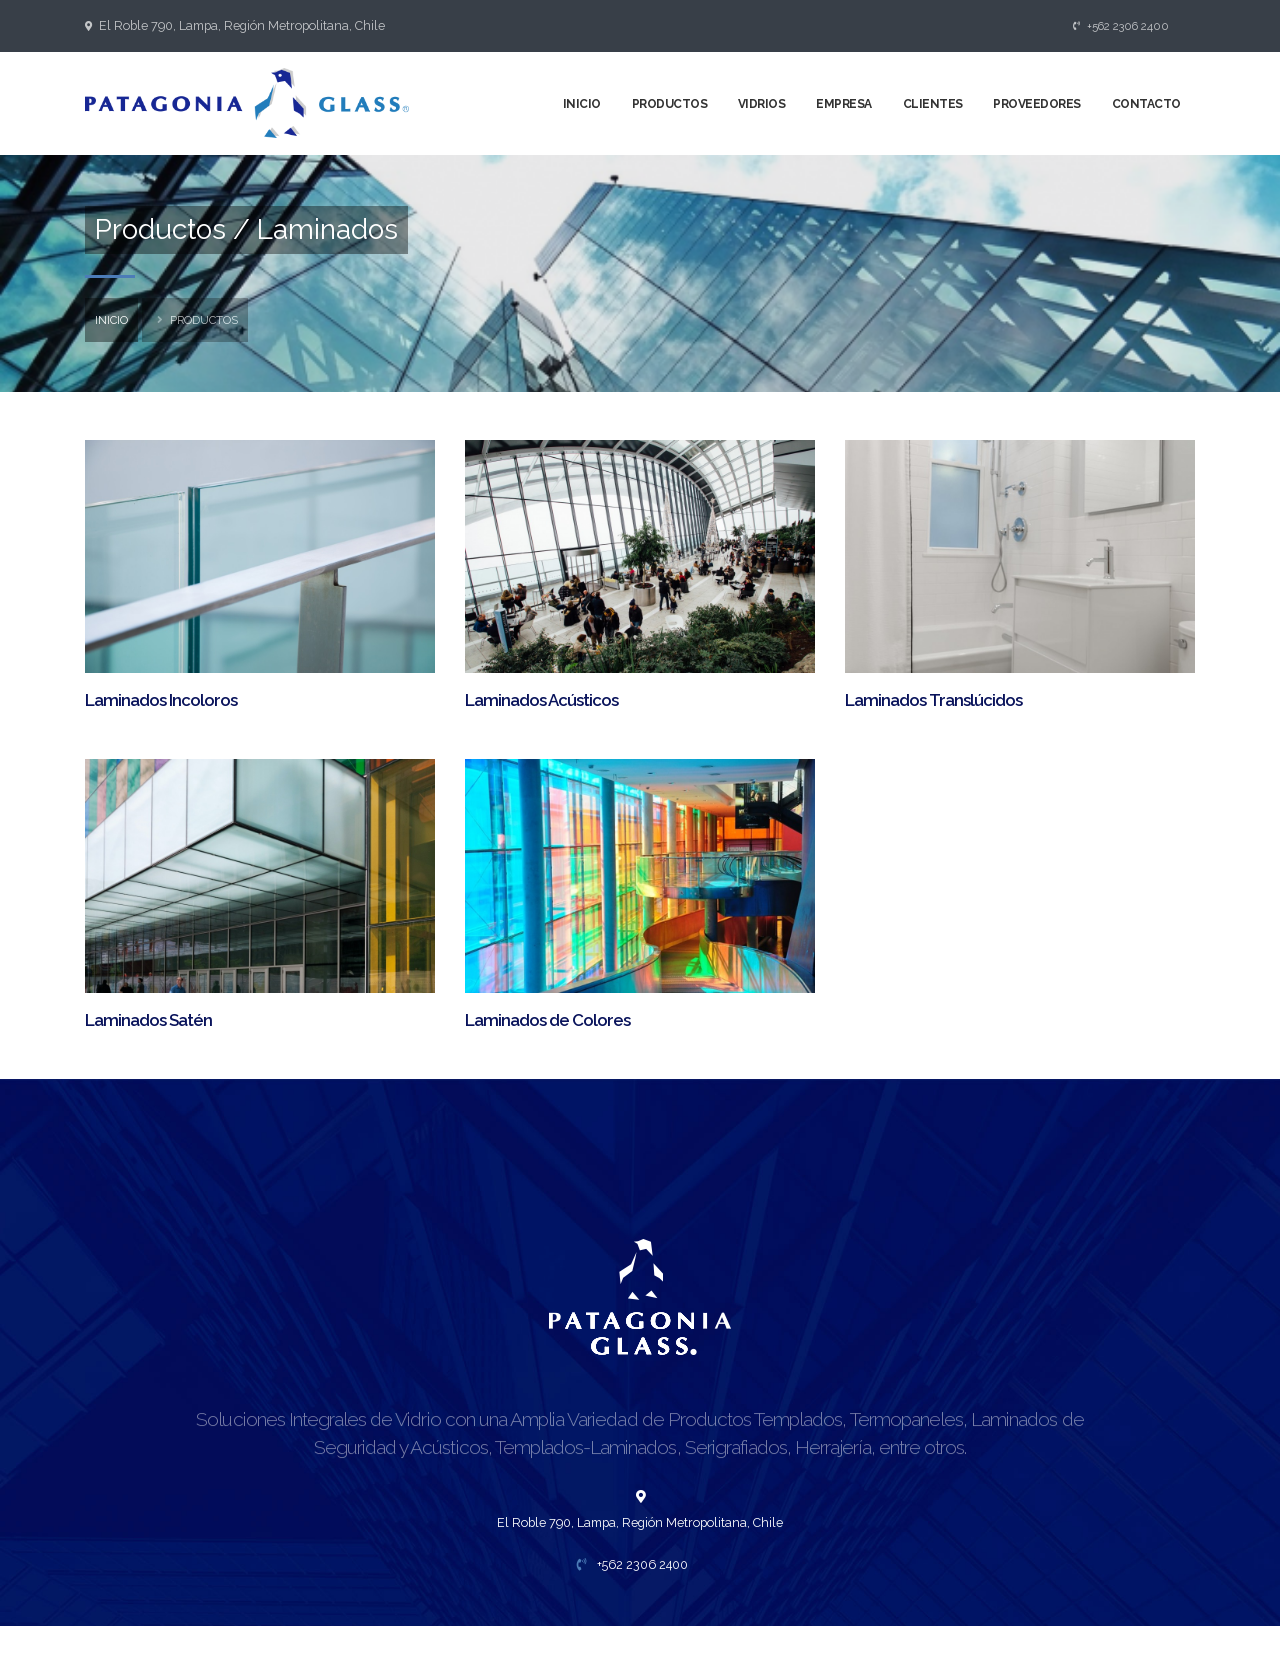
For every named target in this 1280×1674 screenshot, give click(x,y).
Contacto (1146, 104)
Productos (670, 104)
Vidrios (762, 104)
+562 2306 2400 (1121, 26)
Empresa (844, 104)
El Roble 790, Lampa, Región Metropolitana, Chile (242, 25)
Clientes (933, 104)
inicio (111, 320)
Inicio (582, 104)
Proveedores (1037, 104)
